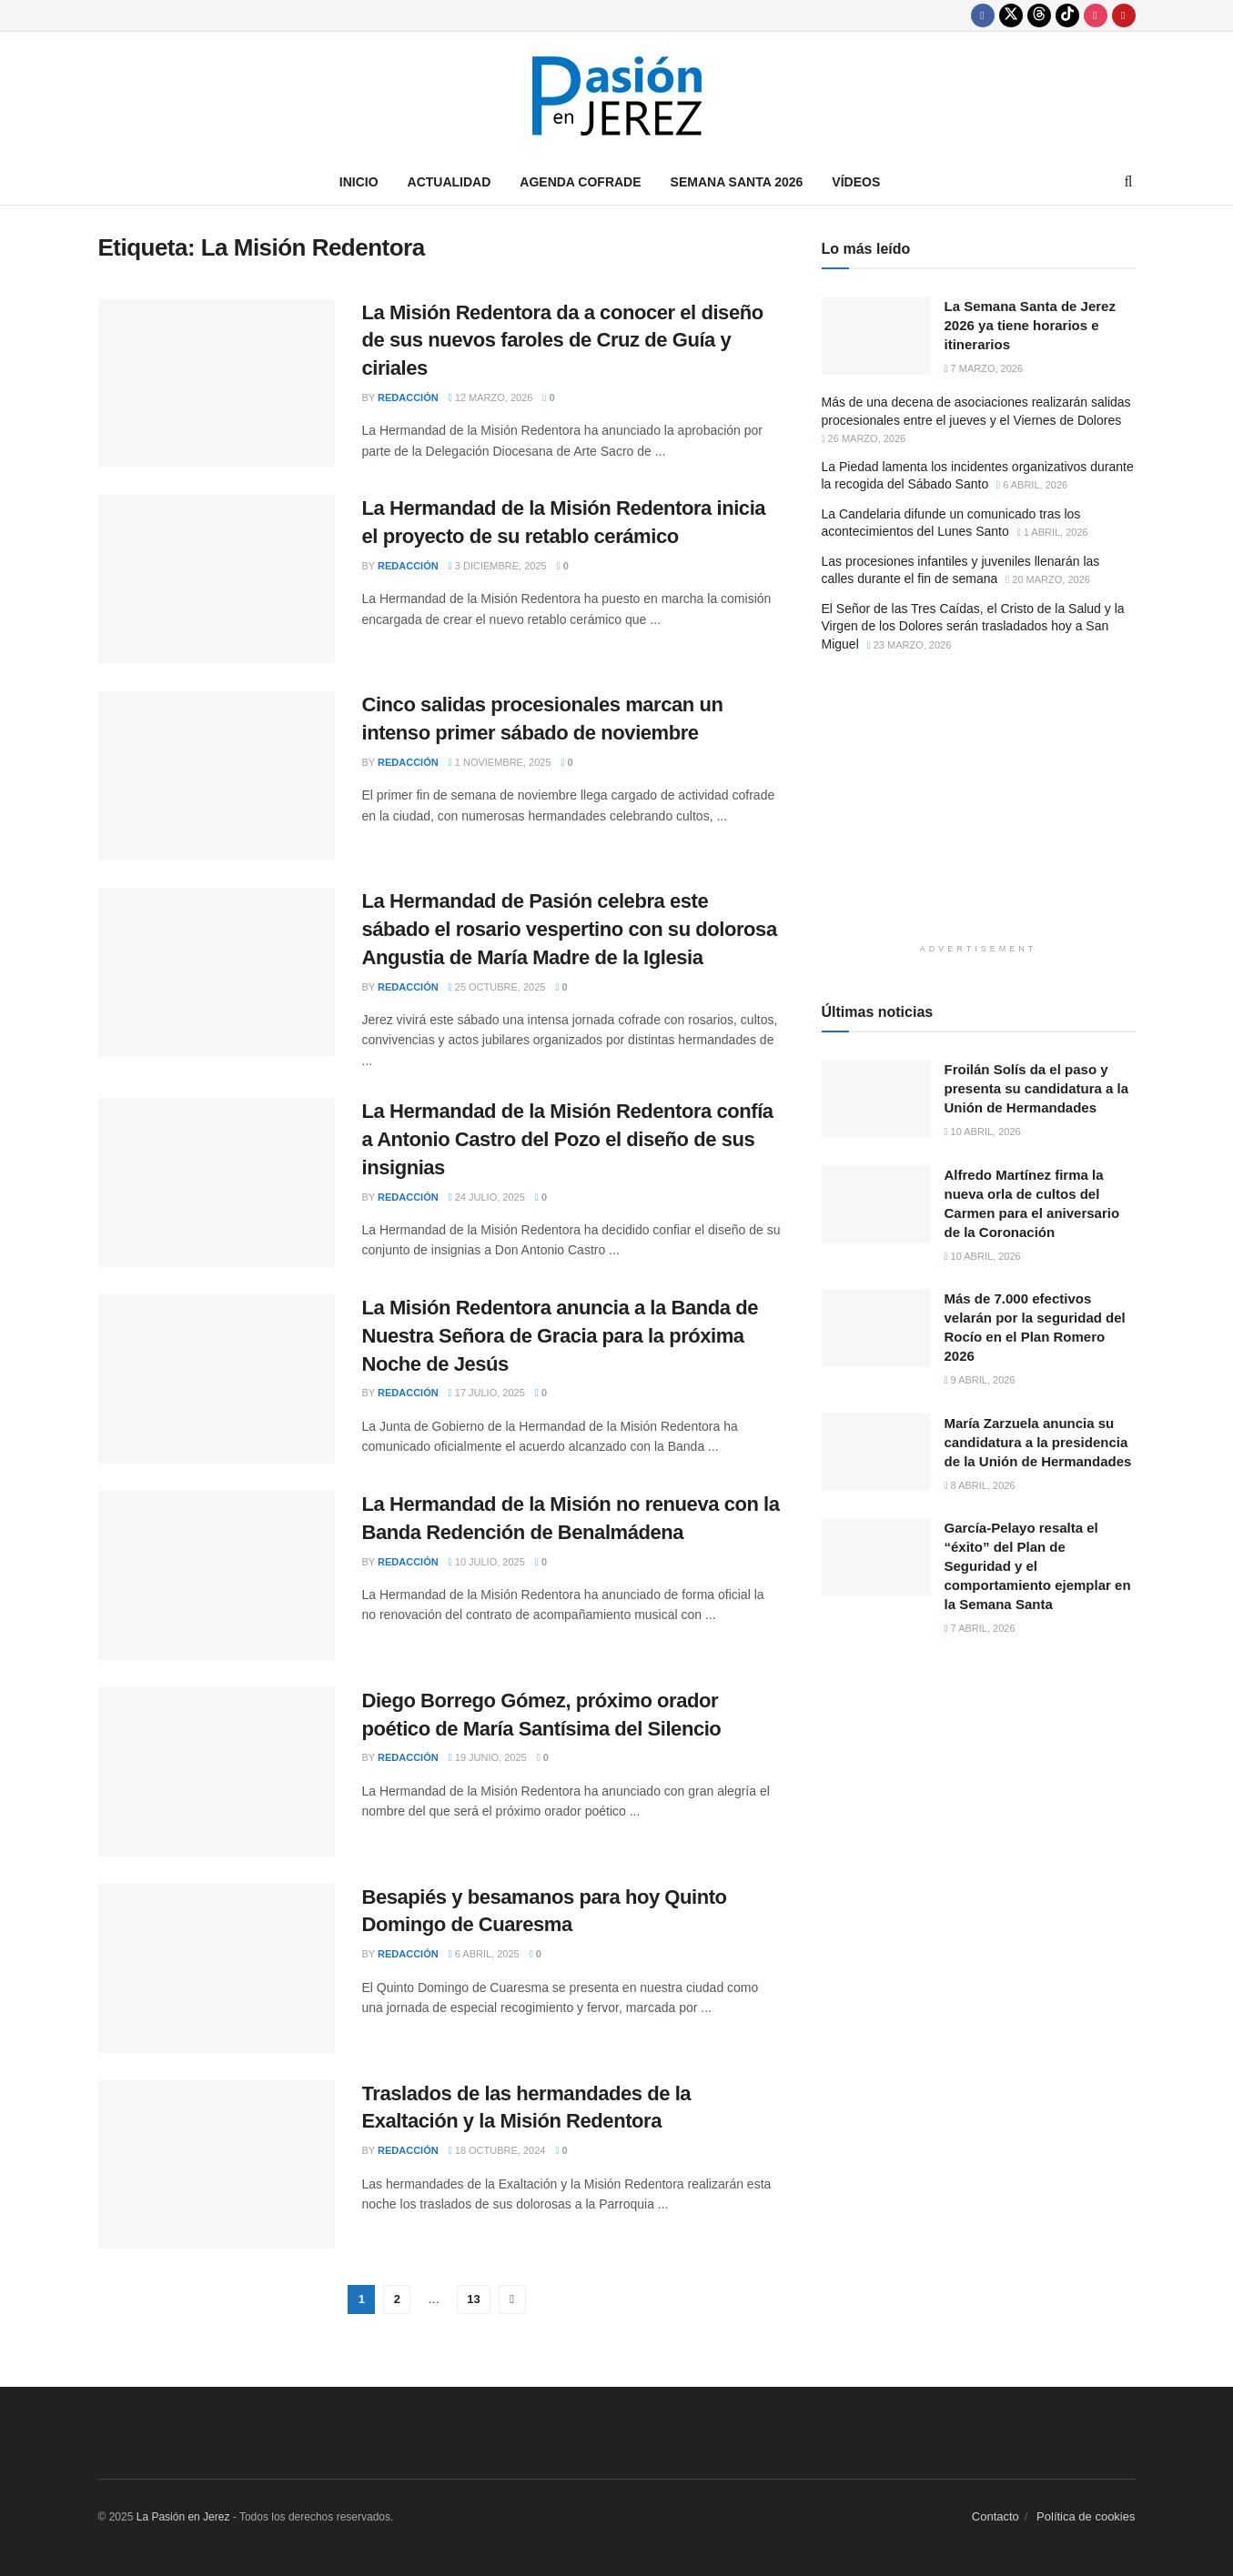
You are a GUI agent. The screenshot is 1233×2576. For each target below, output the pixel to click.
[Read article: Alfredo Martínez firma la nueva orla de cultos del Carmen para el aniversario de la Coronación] (876, 1204)
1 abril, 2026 (1052, 532)
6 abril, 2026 (1031, 484)
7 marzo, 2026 (984, 368)
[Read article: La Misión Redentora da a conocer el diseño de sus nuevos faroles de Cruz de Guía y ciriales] (216, 383)
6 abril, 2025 (484, 1953)
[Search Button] (1129, 182)
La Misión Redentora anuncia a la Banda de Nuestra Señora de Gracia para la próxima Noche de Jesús (560, 1335)
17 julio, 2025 (487, 1392)
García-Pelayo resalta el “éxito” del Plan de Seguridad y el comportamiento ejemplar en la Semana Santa (1038, 1566)
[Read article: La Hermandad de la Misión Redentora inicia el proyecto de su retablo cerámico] (216, 579)
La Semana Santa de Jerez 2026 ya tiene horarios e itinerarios (1030, 325)
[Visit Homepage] (617, 96)
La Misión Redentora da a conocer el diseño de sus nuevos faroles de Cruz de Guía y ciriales (562, 340)
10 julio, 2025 (487, 1561)
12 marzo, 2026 (491, 397)
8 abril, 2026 (980, 1485)
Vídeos (856, 182)
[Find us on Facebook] (983, 15)
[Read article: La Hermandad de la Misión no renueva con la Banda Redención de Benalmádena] (216, 1575)
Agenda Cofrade (580, 182)
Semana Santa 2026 (737, 182)
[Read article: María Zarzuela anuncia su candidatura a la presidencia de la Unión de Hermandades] (876, 1453)
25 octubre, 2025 (497, 986)
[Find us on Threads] (1039, 15)
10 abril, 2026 (983, 1131)
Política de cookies (1085, 2516)
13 (473, 2299)
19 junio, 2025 (488, 1757)
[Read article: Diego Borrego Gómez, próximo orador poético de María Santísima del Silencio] (216, 1772)
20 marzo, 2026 (1048, 579)
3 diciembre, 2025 (498, 565)
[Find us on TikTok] (1067, 15)
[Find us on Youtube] (1124, 15)
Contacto (995, 2516)
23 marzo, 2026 (909, 644)
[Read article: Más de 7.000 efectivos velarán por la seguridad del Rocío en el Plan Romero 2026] (876, 1328)
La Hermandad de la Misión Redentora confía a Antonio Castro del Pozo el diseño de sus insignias (567, 1139)
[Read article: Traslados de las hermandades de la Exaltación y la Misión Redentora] (216, 2164)
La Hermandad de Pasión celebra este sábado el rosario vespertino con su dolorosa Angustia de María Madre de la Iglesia (569, 929)
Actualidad (449, 182)
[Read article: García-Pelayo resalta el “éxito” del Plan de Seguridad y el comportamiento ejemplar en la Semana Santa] (876, 1557)
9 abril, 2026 (980, 1379)
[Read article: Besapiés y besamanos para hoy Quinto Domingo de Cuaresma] (216, 1968)
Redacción (408, 397)
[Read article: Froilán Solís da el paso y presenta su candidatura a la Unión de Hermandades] (876, 1099)
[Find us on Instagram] (1095, 15)
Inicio (359, 182)
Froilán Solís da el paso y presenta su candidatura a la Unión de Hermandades (1037, 1088)
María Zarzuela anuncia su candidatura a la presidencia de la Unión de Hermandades (1038, 1442)
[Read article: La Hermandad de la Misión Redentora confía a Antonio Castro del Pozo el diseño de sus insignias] (216, 1182)
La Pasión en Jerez (183, 2517)
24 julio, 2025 (487, 1197)
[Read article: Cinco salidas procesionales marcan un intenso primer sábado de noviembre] (216, 775)
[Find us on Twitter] (1011, 15)
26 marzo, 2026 (864, 438)
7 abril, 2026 (980, 1628)
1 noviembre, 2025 (500, 762)
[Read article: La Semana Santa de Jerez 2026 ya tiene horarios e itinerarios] (876, 336)
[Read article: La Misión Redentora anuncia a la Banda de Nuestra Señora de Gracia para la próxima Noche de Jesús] (216, 1379)
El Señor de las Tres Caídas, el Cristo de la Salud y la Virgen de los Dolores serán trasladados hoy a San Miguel (973, 626)
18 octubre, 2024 (497, 2150)
